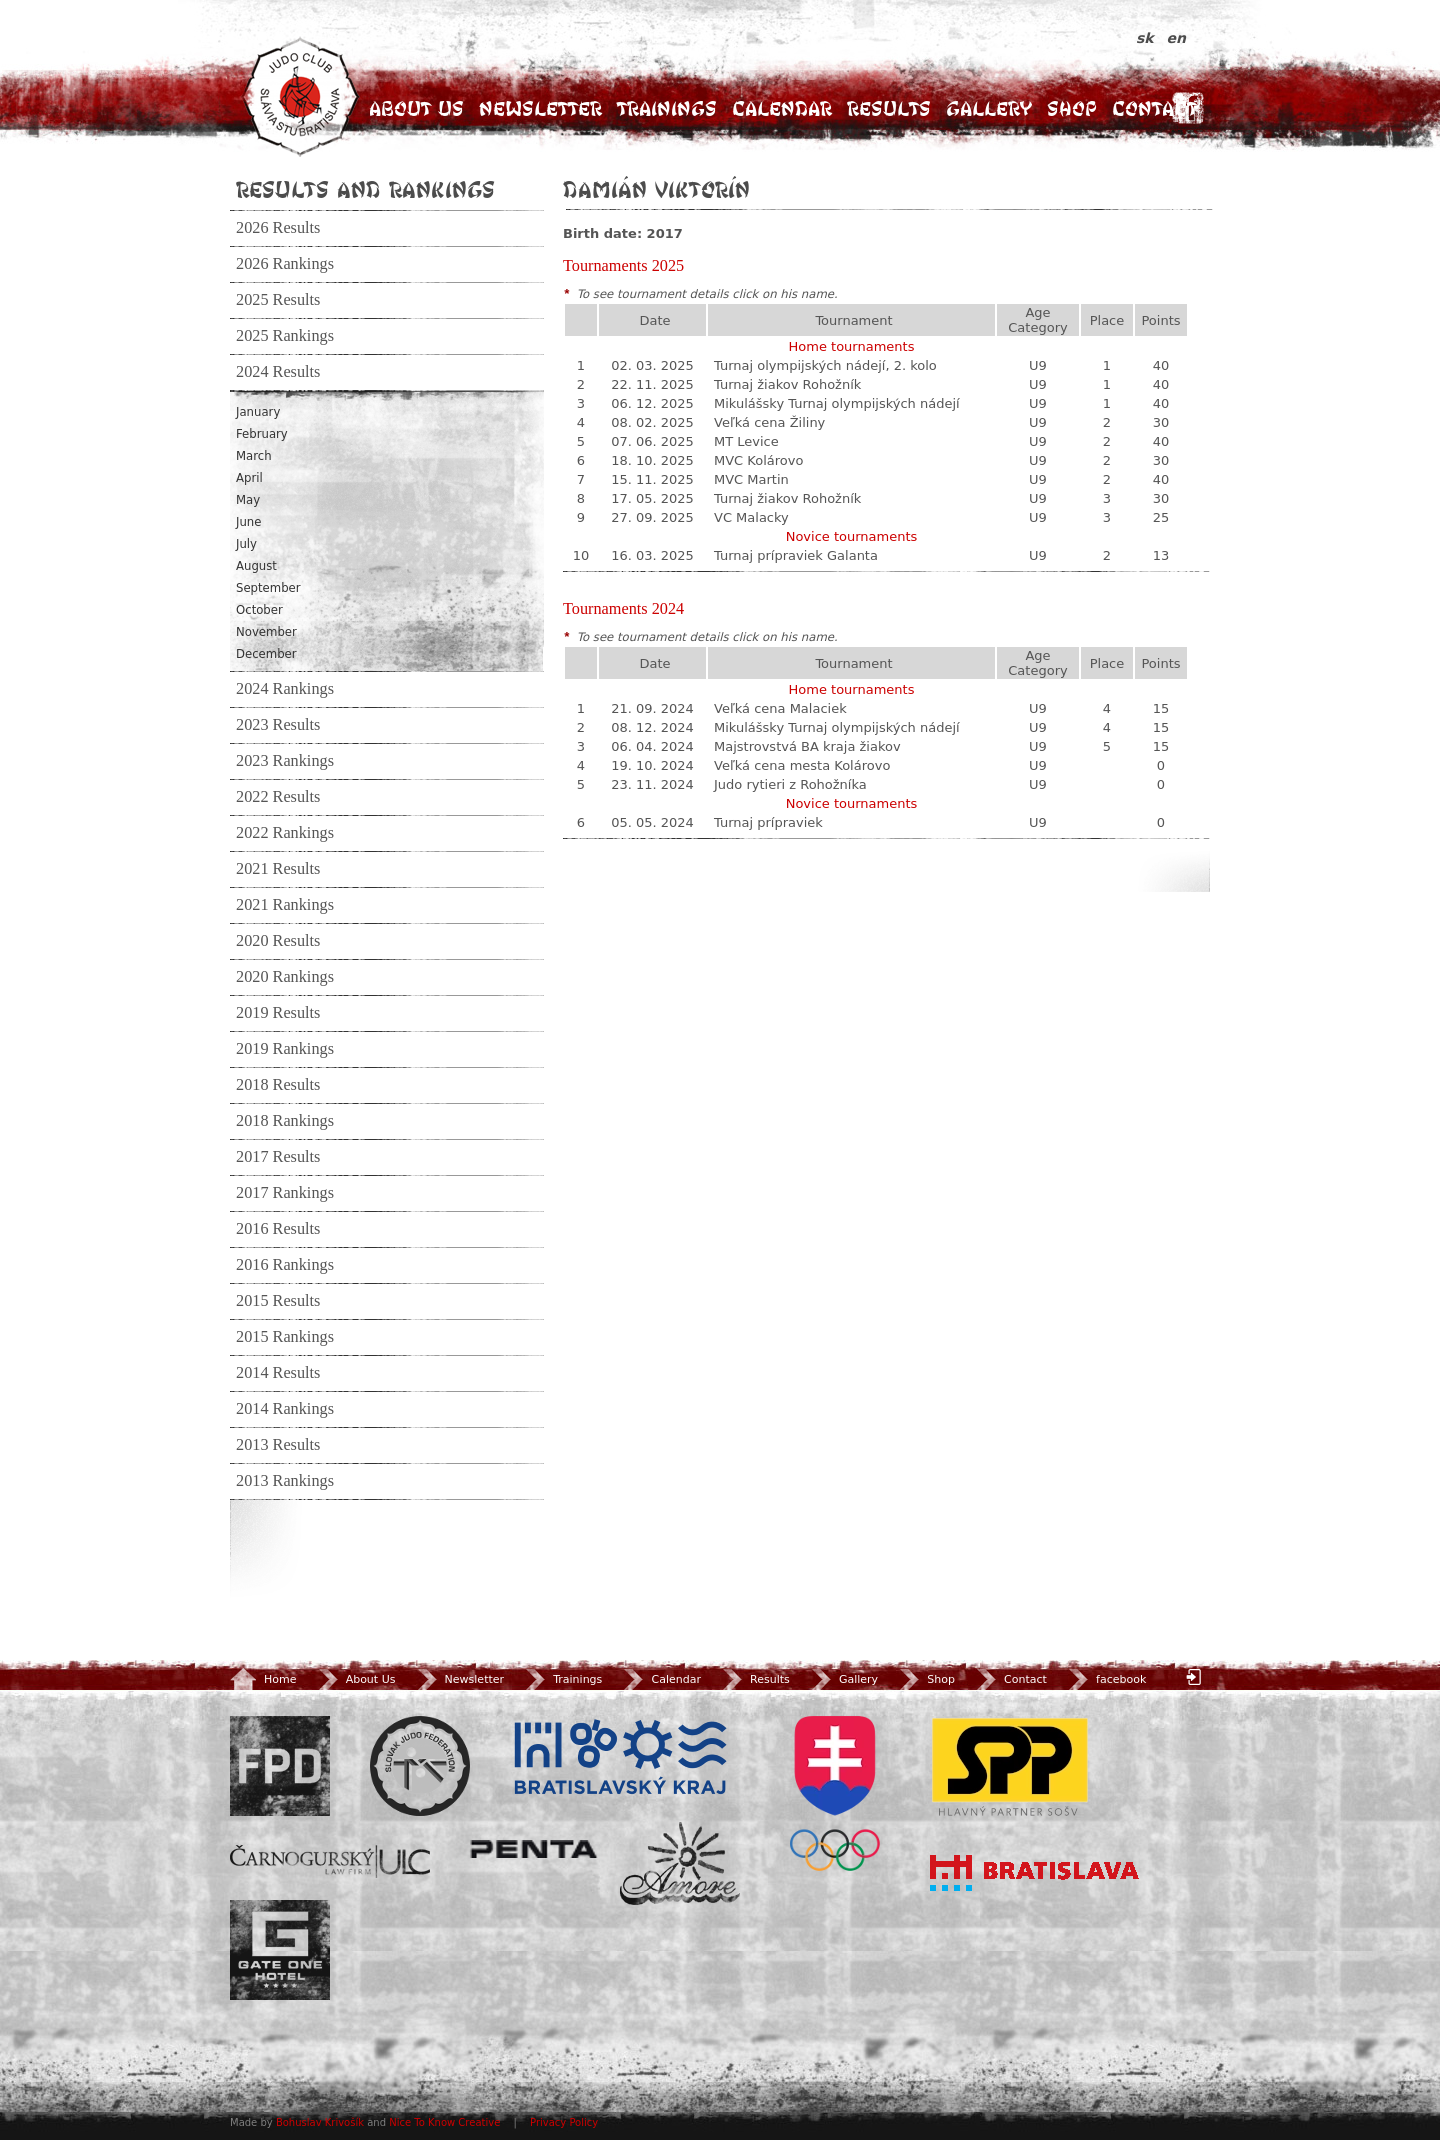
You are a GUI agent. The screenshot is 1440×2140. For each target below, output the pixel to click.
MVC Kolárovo (758, 460)
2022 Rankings (285, 833)
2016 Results (278, 1229)
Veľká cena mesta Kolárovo (802, 765)
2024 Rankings (285, 689)
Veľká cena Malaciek (780, 708)
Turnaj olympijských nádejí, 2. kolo (825, 365)
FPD (280, 1766)
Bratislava (1035, 1873)
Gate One (280, 1950)
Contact (1154, 108)
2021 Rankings (285, 905)
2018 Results (278, 1085)
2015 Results (278, 1301)
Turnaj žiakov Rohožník (787, 384)
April (249, 478)
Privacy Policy (564, 2122)
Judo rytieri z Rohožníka (790, 784)
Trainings (667, 108)
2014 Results (278, 1373)
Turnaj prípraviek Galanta (796, 555)
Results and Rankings (365, 189)
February (262, 434)
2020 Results (278, 941)
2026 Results (278, 228)
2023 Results (278, 725)
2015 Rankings (285, 1337)
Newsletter (540, 108)
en (1176, 38)
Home (263, 1679)
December (266, 654)
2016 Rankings (285, 1265)
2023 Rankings (285, 761)
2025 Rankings (285, 336)
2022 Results (278, 797)
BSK (620, 1758)
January (258, 412)
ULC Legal (330, 1861)
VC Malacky (751, 517)
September (268, 588)
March (254, 456)
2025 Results (278, 300)
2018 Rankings (285, 1121)
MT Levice (746, 441)
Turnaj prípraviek (768, 822)
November (266, 632)
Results (889, 108)
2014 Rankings (285, 1409)
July (246, 544)
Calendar (782, 108)
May (248, 500)
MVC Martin (751, 479)
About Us (416, 108)
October (259, 610)
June (248, 522)
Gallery (989, 108)
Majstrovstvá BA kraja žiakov (807, 746)
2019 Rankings (285, 1049)
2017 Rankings (285, 1193)
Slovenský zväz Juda (420, 1766)
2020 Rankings (285, 977)
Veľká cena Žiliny (769, 422)
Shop (1072, 108)
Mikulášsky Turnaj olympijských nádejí (837, 403)
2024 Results (278, 372)
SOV (835, 1793)
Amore (680, 1863)
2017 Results (278, 1157)
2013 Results (278, 1445)
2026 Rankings (285, 264)
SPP (1010, 1766)
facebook (1105, 1679)
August (256, 566)
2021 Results (278, 869)
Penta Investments (534, 1849)
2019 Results (278, 1013)
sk (1147, 38)
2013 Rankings (285, 1481)
